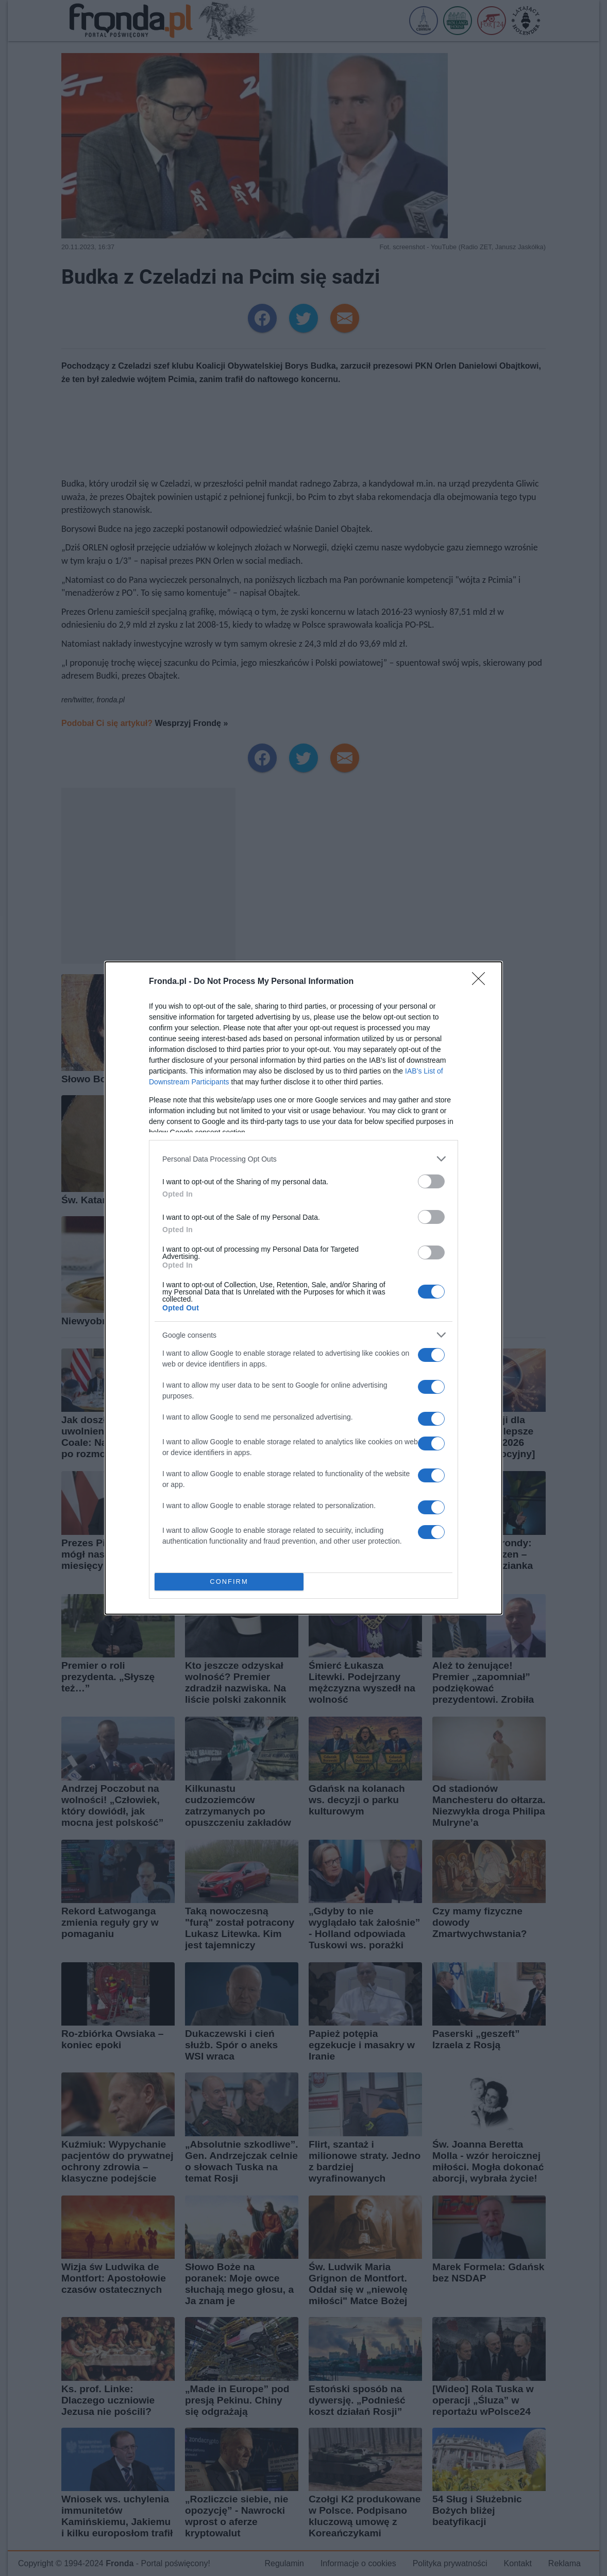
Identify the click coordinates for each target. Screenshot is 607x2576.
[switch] (431, 1181)
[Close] (482, 982)
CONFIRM (229, 1582)
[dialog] (303, 1288)
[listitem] (303, 1158)
